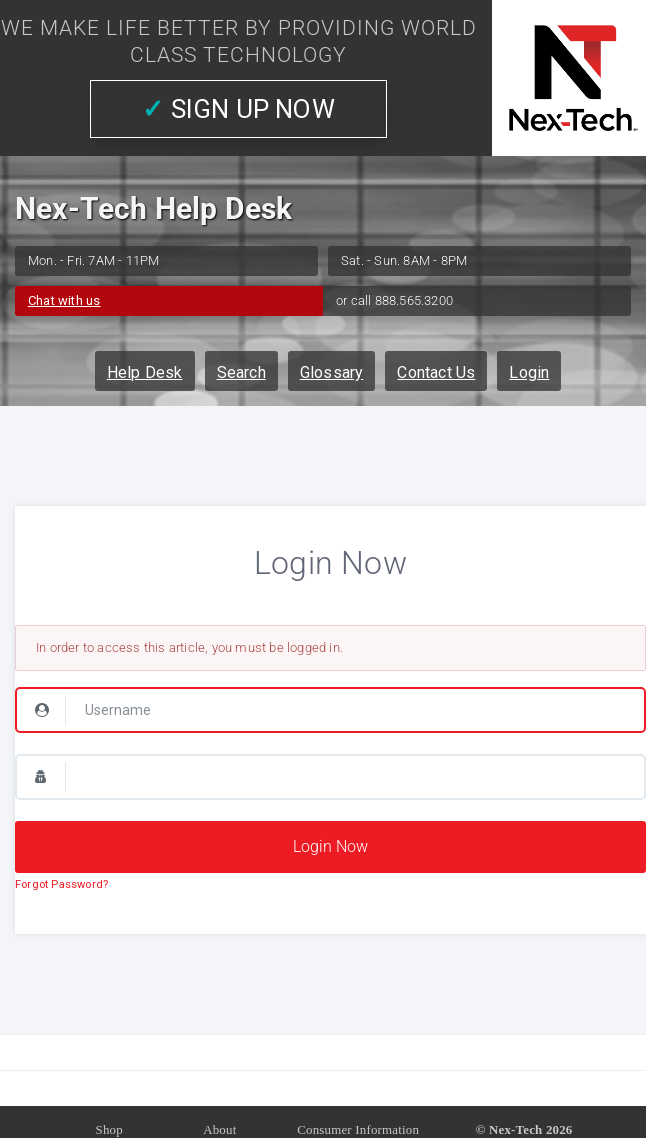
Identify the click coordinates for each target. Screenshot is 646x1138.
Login (529, 372)
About (219, 1129)
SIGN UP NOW (238, 109)
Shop (109, 1129)
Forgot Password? (61, 884)
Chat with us (64, 300)
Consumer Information (358, 1129)
